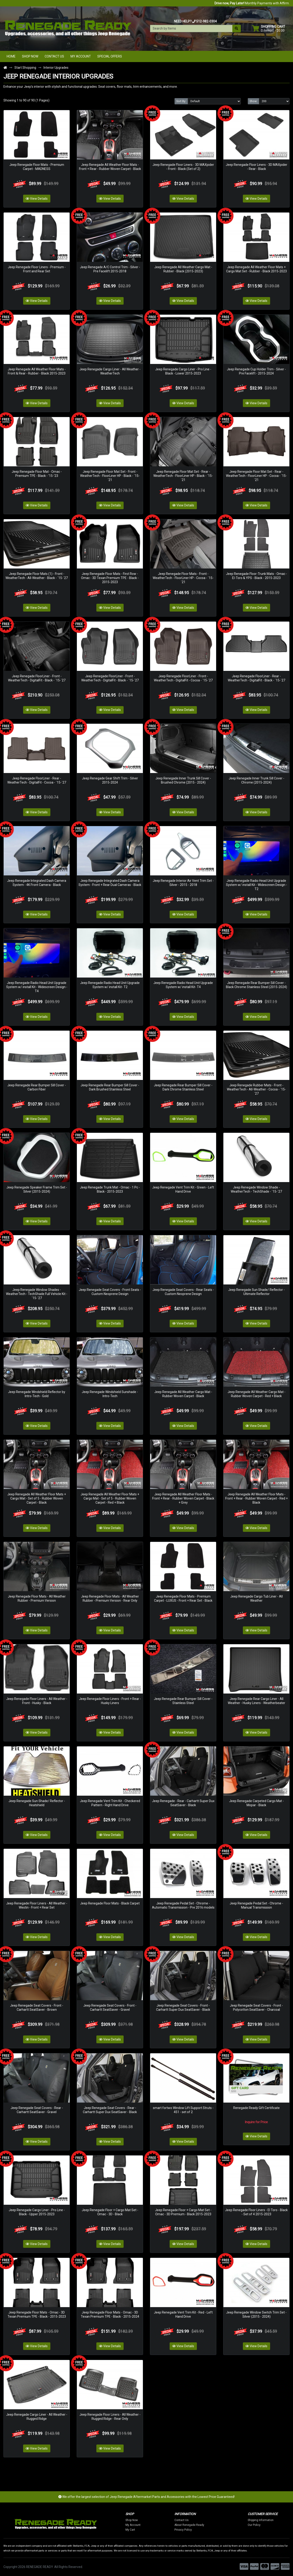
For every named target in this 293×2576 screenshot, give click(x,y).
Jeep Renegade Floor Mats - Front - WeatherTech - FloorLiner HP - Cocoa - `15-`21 (183, 578)
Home (11, 56)
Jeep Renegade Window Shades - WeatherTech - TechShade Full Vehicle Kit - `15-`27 (36, 1294)
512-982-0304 (206, 21)
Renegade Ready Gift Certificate (256, 2108)
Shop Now (30, 56)
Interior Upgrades (55, 67)
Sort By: (181, 101)
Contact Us (54, 56)
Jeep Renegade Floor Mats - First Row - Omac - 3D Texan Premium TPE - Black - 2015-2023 (110, 578)
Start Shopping (25, 67)
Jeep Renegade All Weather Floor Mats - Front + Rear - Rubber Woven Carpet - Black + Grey (183, 1498)
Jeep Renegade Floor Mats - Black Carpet (110, 1903)
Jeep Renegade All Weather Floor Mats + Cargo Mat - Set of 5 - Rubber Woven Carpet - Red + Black (110, 1498)
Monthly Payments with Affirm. (252, 3)
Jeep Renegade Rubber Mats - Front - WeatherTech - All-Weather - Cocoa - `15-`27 (256, 1089)
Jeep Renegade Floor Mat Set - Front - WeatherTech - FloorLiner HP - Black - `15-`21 (110, 476)
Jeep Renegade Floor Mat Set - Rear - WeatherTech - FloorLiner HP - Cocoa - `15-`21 (256, 476)
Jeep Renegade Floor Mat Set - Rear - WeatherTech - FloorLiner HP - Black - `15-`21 (183, 476)
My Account (81, 56)
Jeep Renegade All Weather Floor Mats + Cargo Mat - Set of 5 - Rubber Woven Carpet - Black (36, 1498)
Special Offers (109, 56)
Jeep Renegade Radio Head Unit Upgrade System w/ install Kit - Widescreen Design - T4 (36, 987)
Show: (253, 101)
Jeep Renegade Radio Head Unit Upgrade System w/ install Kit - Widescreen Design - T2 (256, 885)
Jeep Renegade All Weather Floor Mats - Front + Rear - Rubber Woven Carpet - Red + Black (256, 1498)
